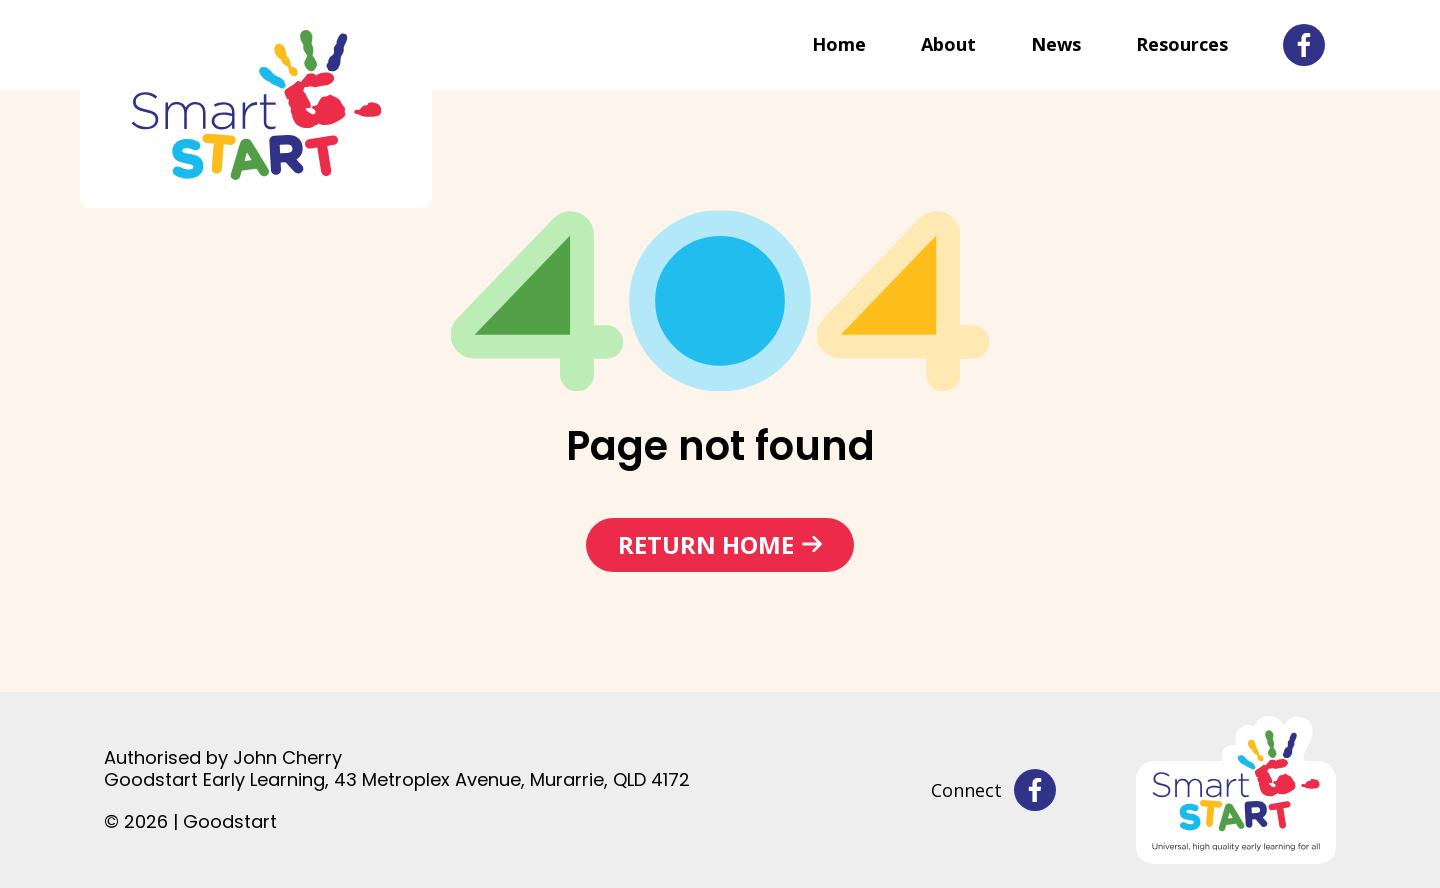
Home (839, 44)
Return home (706, 544)
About (948, 44)
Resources (1182, 44)
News (1056, 44)
